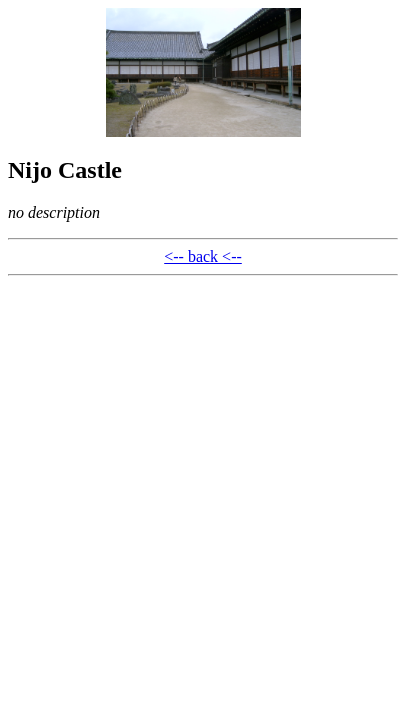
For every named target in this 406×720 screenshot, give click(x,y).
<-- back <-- (203, 256)
